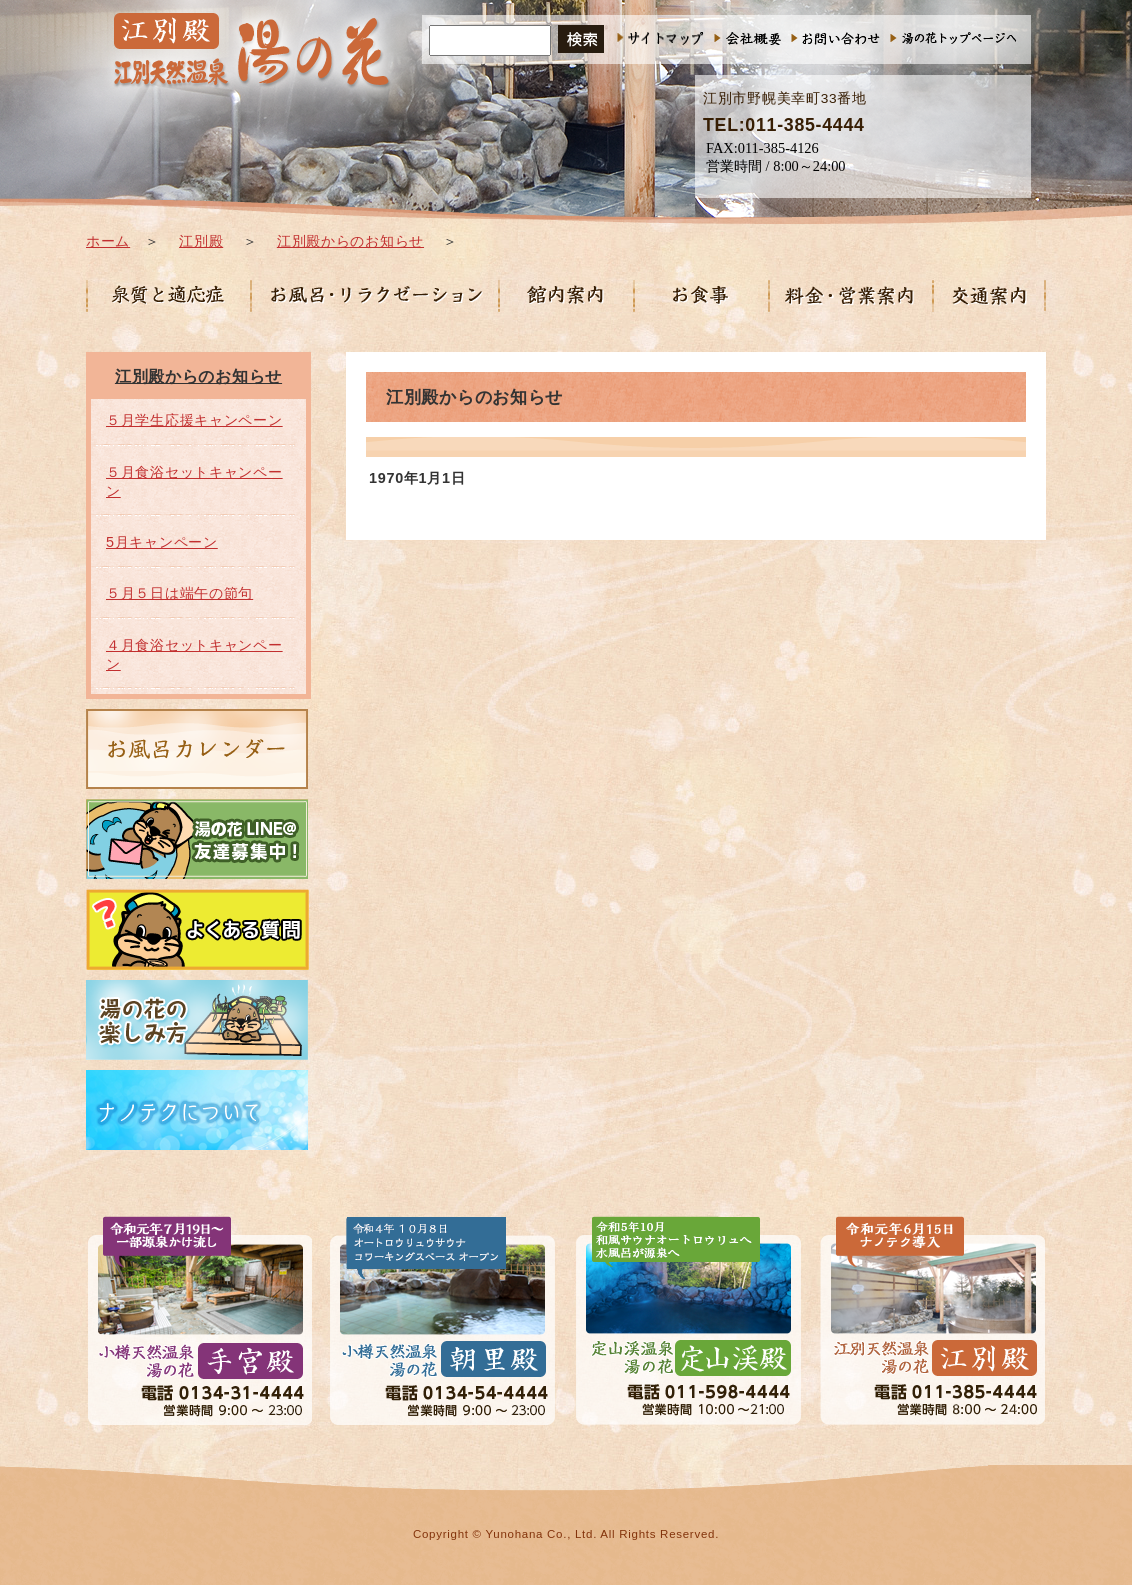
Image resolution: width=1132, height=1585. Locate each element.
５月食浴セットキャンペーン (194, 481)
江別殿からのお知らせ (350, 241)
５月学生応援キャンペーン (194, 420)
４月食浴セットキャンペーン (194, 654)
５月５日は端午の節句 (179, 593)
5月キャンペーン (162, 542)
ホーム (108, 241)
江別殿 (201, 241)
